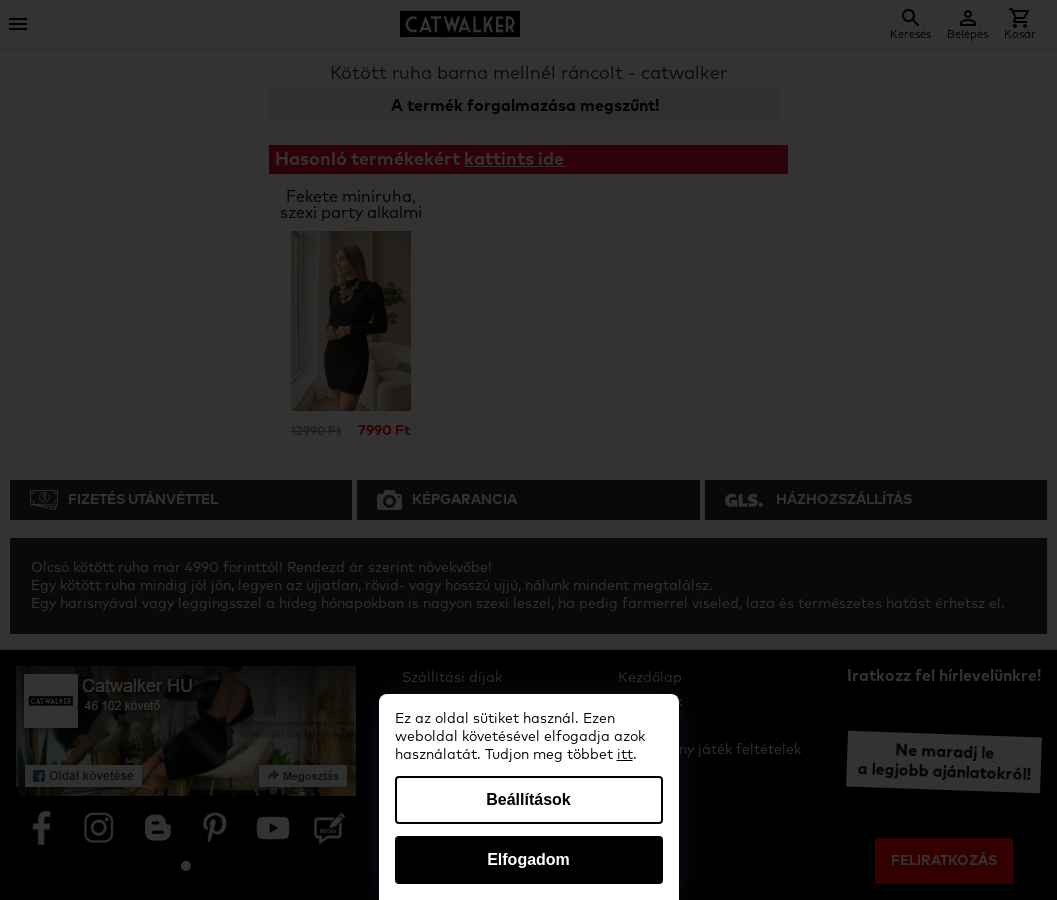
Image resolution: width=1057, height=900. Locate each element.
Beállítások (528, 799)
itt (625, 755)
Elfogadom (528, 859)
